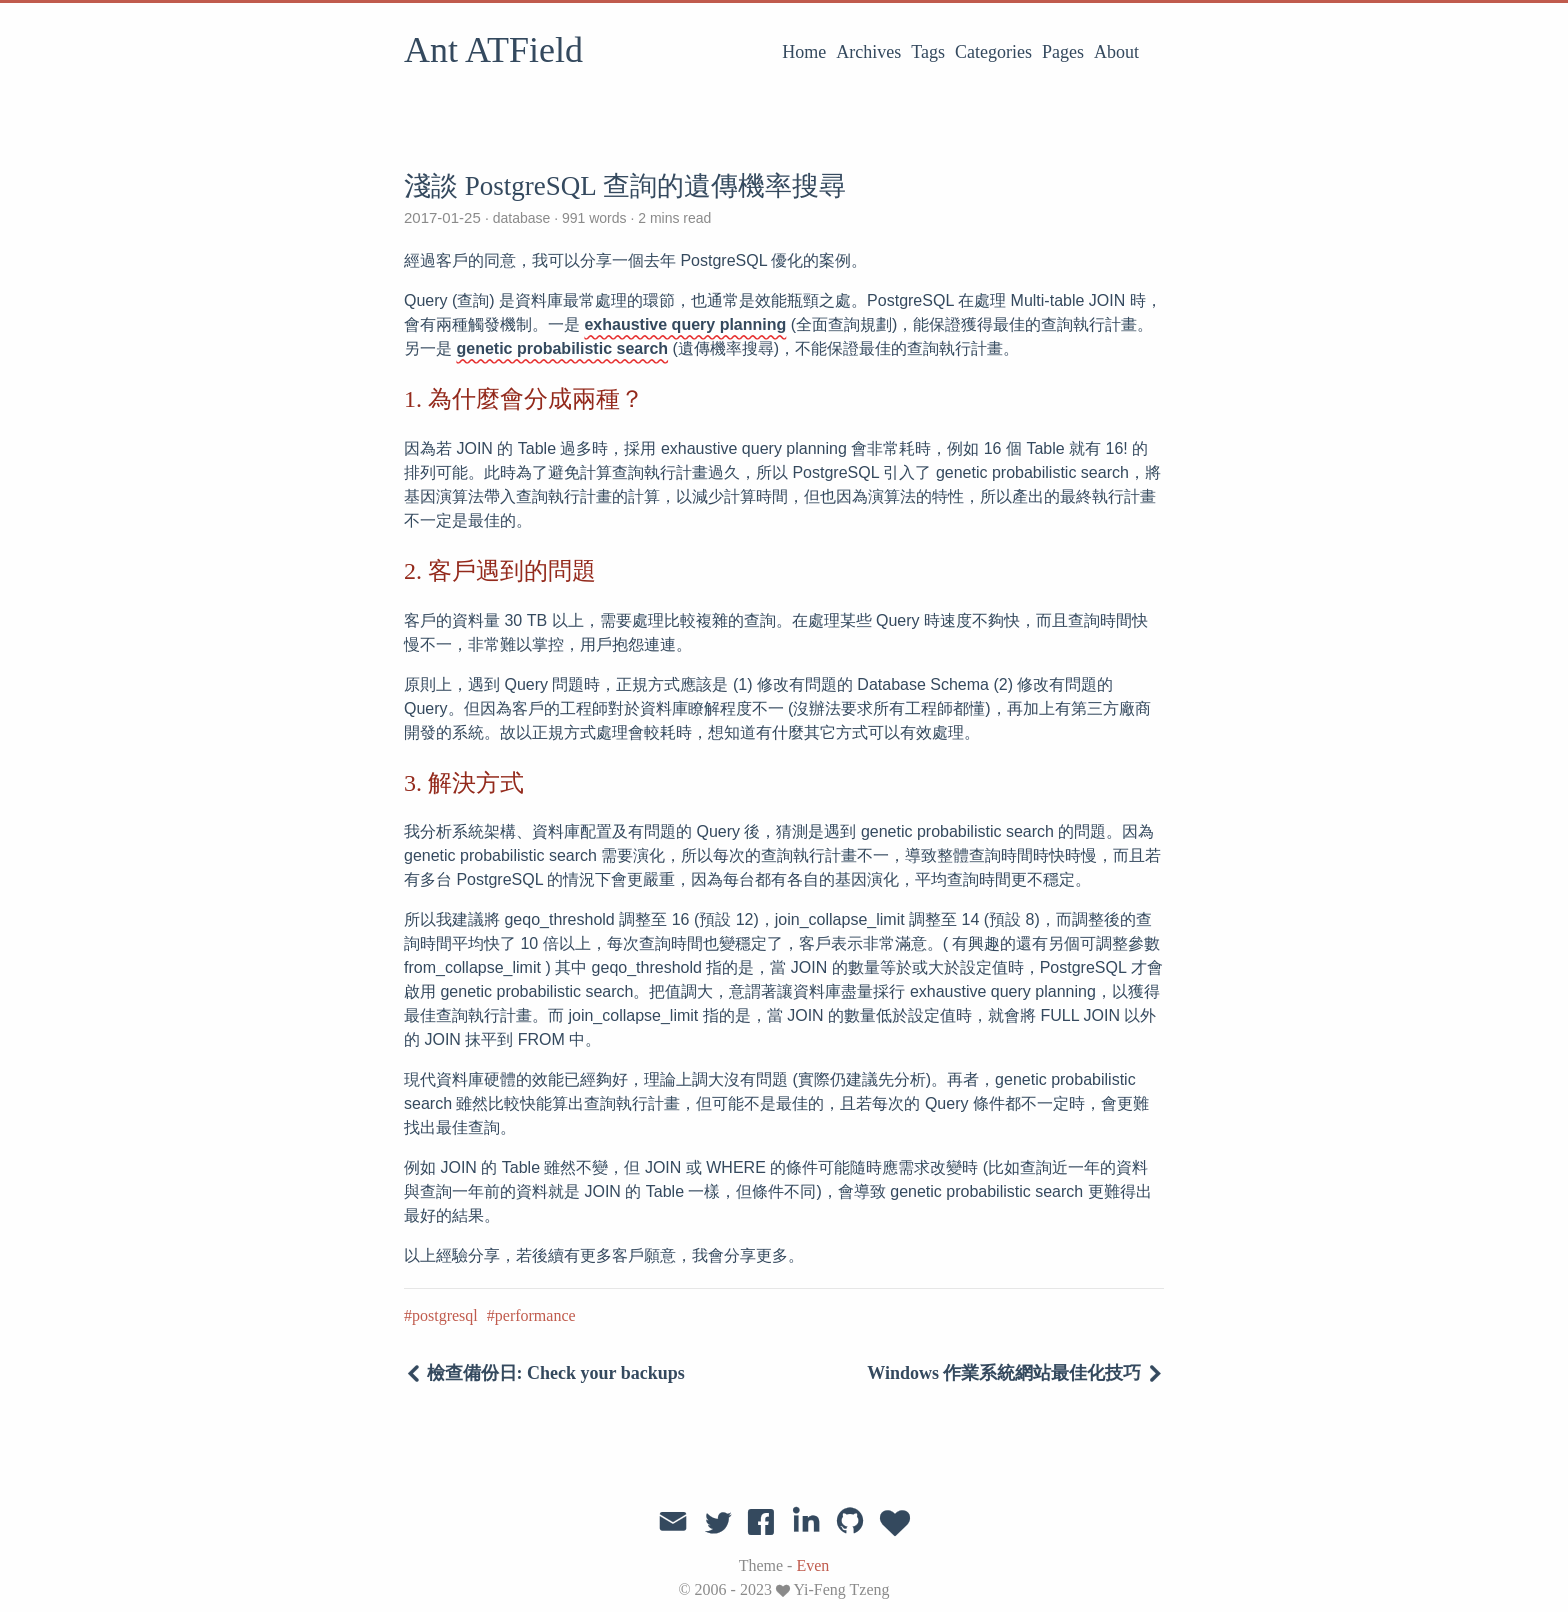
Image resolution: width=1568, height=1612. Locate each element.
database (521, 218)
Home (804, 52)
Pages (1063, 52)
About (1116, 52)
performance (535, 1315)
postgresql (445, 1315)
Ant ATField (493, 50)
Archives (868, 52)
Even (812, 1565)
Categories (993, 52)
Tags (928, 52)
